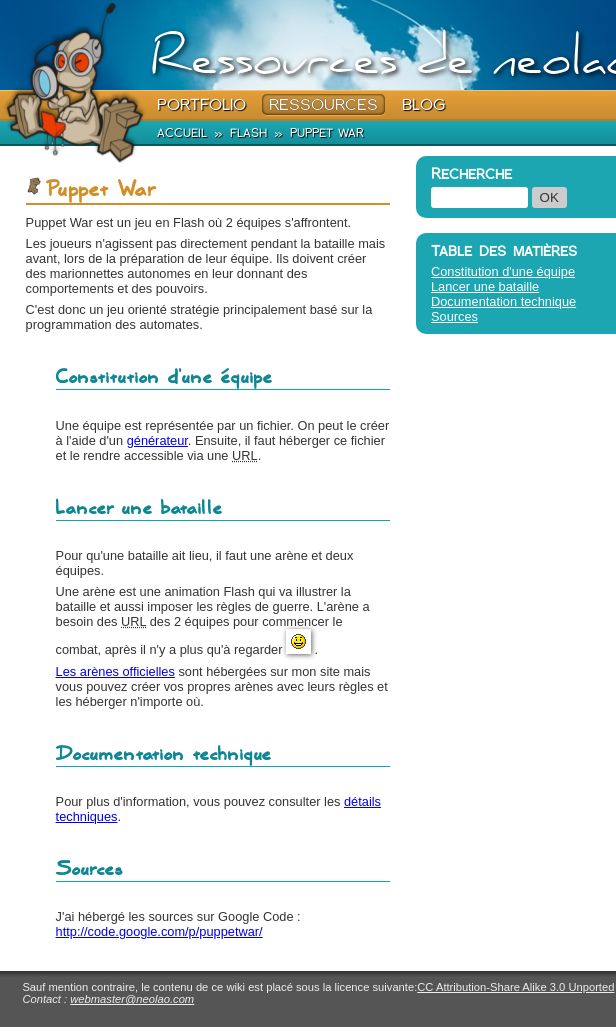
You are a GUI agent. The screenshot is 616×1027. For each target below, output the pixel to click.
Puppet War (327, 132)
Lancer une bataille (485, 286)
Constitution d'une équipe (503, 271)
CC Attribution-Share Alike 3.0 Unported (515, 987)
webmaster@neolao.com (132, 999)
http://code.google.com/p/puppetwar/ (159, 931)
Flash (248, 132)
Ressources (323, 104)
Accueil (182, 132)
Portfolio (201, 104)
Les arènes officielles (115, 671)
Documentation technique (503, 301)
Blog (423, 104)
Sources (454, 316)
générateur (157, 440)
